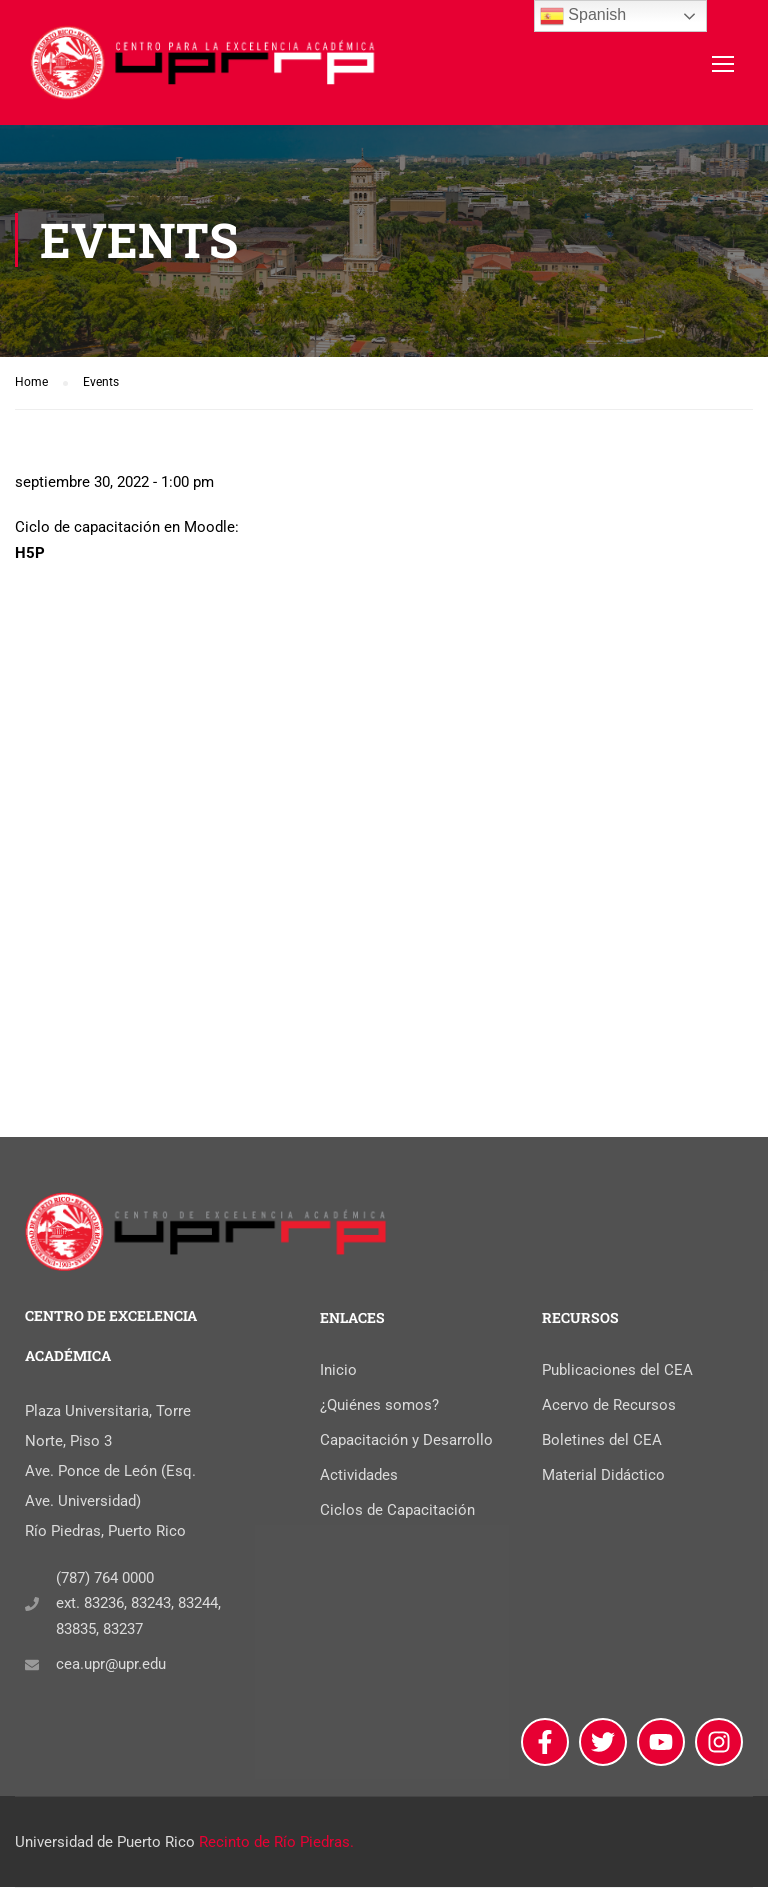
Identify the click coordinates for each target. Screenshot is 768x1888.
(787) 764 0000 (105, 1579)
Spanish (583, 16)
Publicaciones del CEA (617, 1371)
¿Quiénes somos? (379, 1406)
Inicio (338, 1371)
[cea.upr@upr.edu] (32, 1666)
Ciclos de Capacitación (397, 1511)
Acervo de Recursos (609, 1406)
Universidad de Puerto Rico (105, 1843)
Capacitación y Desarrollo (406, 1441)
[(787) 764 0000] (32, 1605)
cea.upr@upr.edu (111, 1666)
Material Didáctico (603, 1476)
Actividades (359, 1476)
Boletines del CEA (602, 1441)
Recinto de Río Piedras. (276, 1843)
